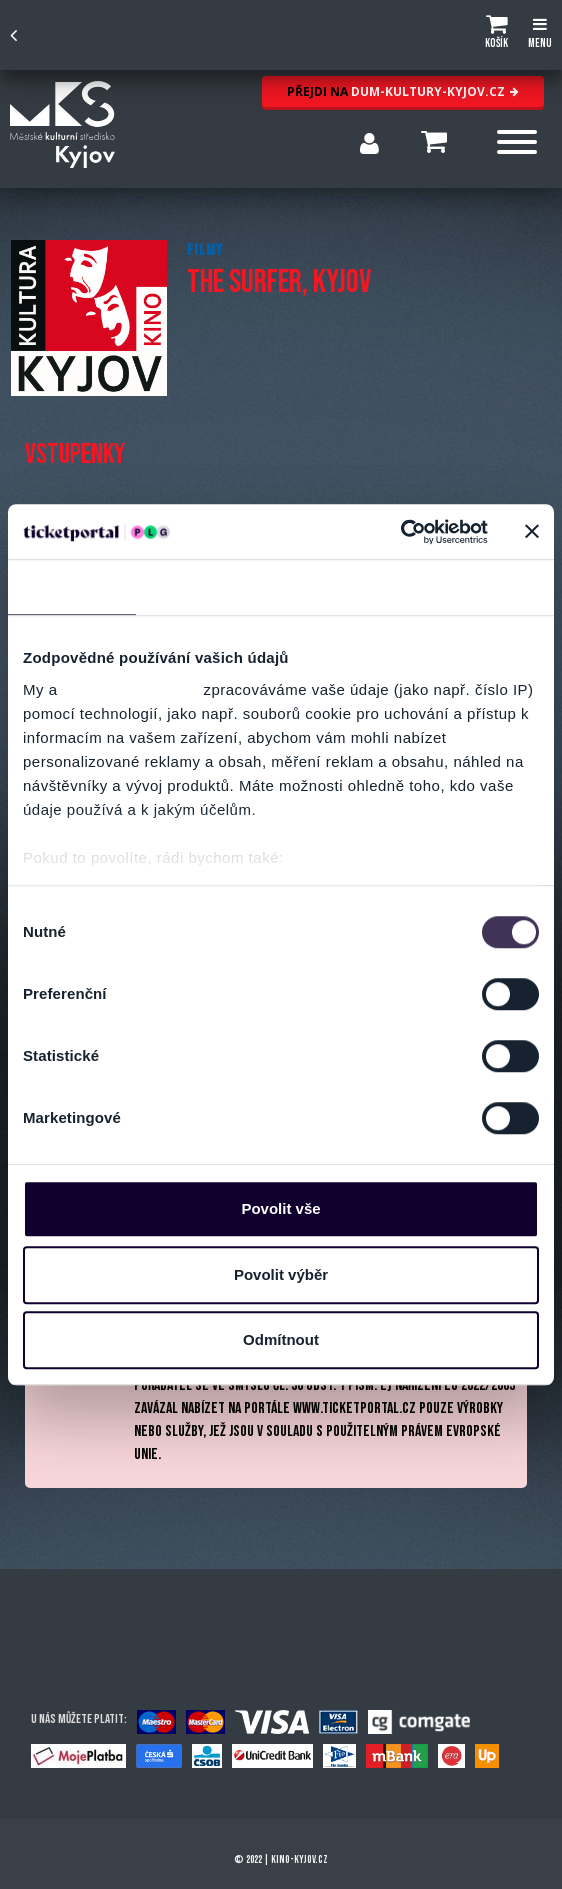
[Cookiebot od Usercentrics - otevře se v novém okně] (400, 532)
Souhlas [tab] (71, 586)
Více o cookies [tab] (486, 586)
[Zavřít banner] (532, 532)
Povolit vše (280, 1208)
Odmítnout (281, 1339)
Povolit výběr (281, 1274)
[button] (496, 35)
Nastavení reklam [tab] (340, 586)
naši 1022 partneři (130, 689)
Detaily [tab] (200, 586)
